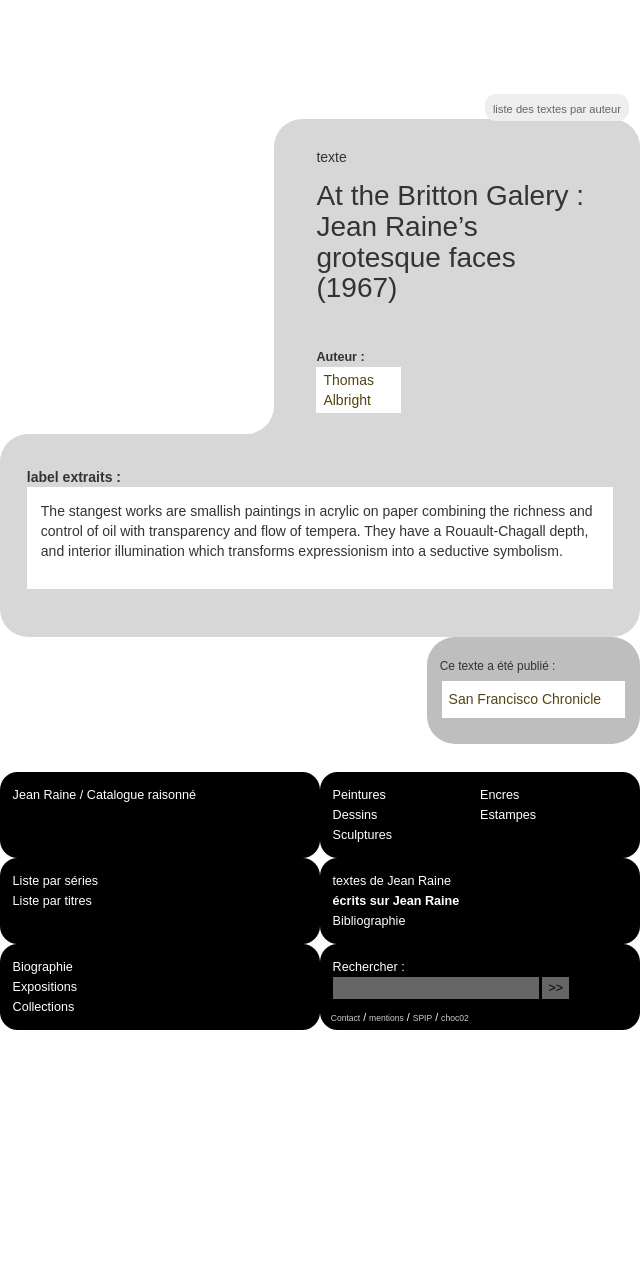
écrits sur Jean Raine (396, 901)
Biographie (43, 967)
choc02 (455, 1018)
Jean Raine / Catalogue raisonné (104, 795)
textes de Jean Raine (392, 881)
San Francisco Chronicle (525, 699)
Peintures (359, 795)
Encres (499, 795)
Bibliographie (369, 921)
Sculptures (363, 835)
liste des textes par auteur (557, 109)
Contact (345, 1018)
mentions (386, 1018)
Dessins (355, 815)
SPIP (422, 1018)
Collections (44, 1007)
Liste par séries (55, 881)
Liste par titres (52, 901)
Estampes (508, 815)
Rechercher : (369, 967)
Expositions (45, 987)
